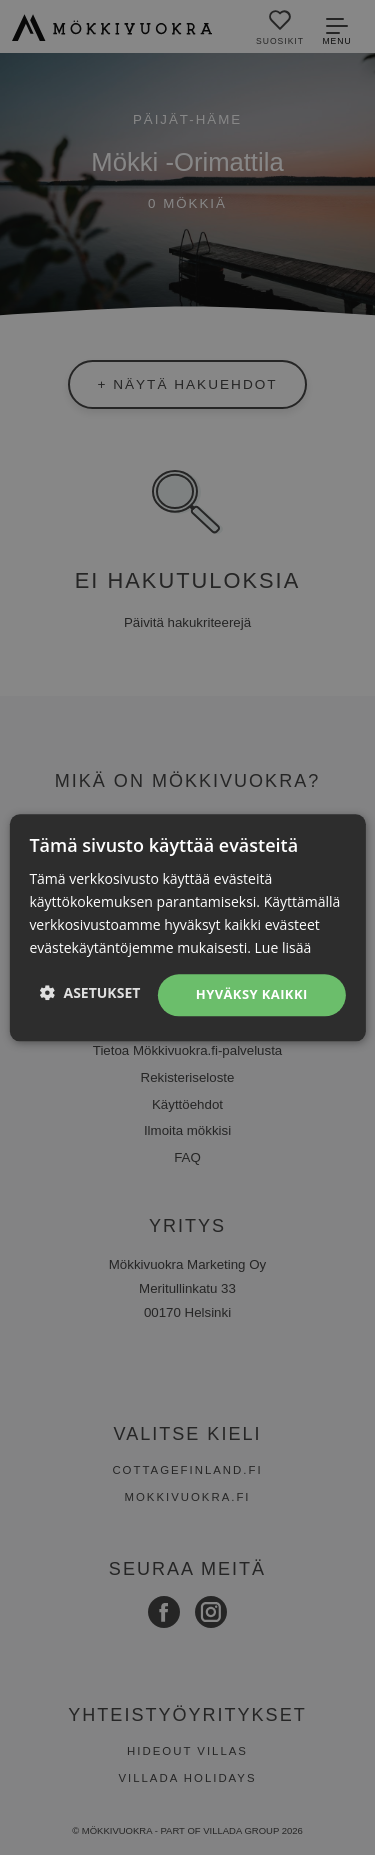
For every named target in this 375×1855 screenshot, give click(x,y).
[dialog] (187, 927)
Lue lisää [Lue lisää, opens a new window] (283, 947)
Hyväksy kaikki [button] (252, 995)
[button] (90, 992)
